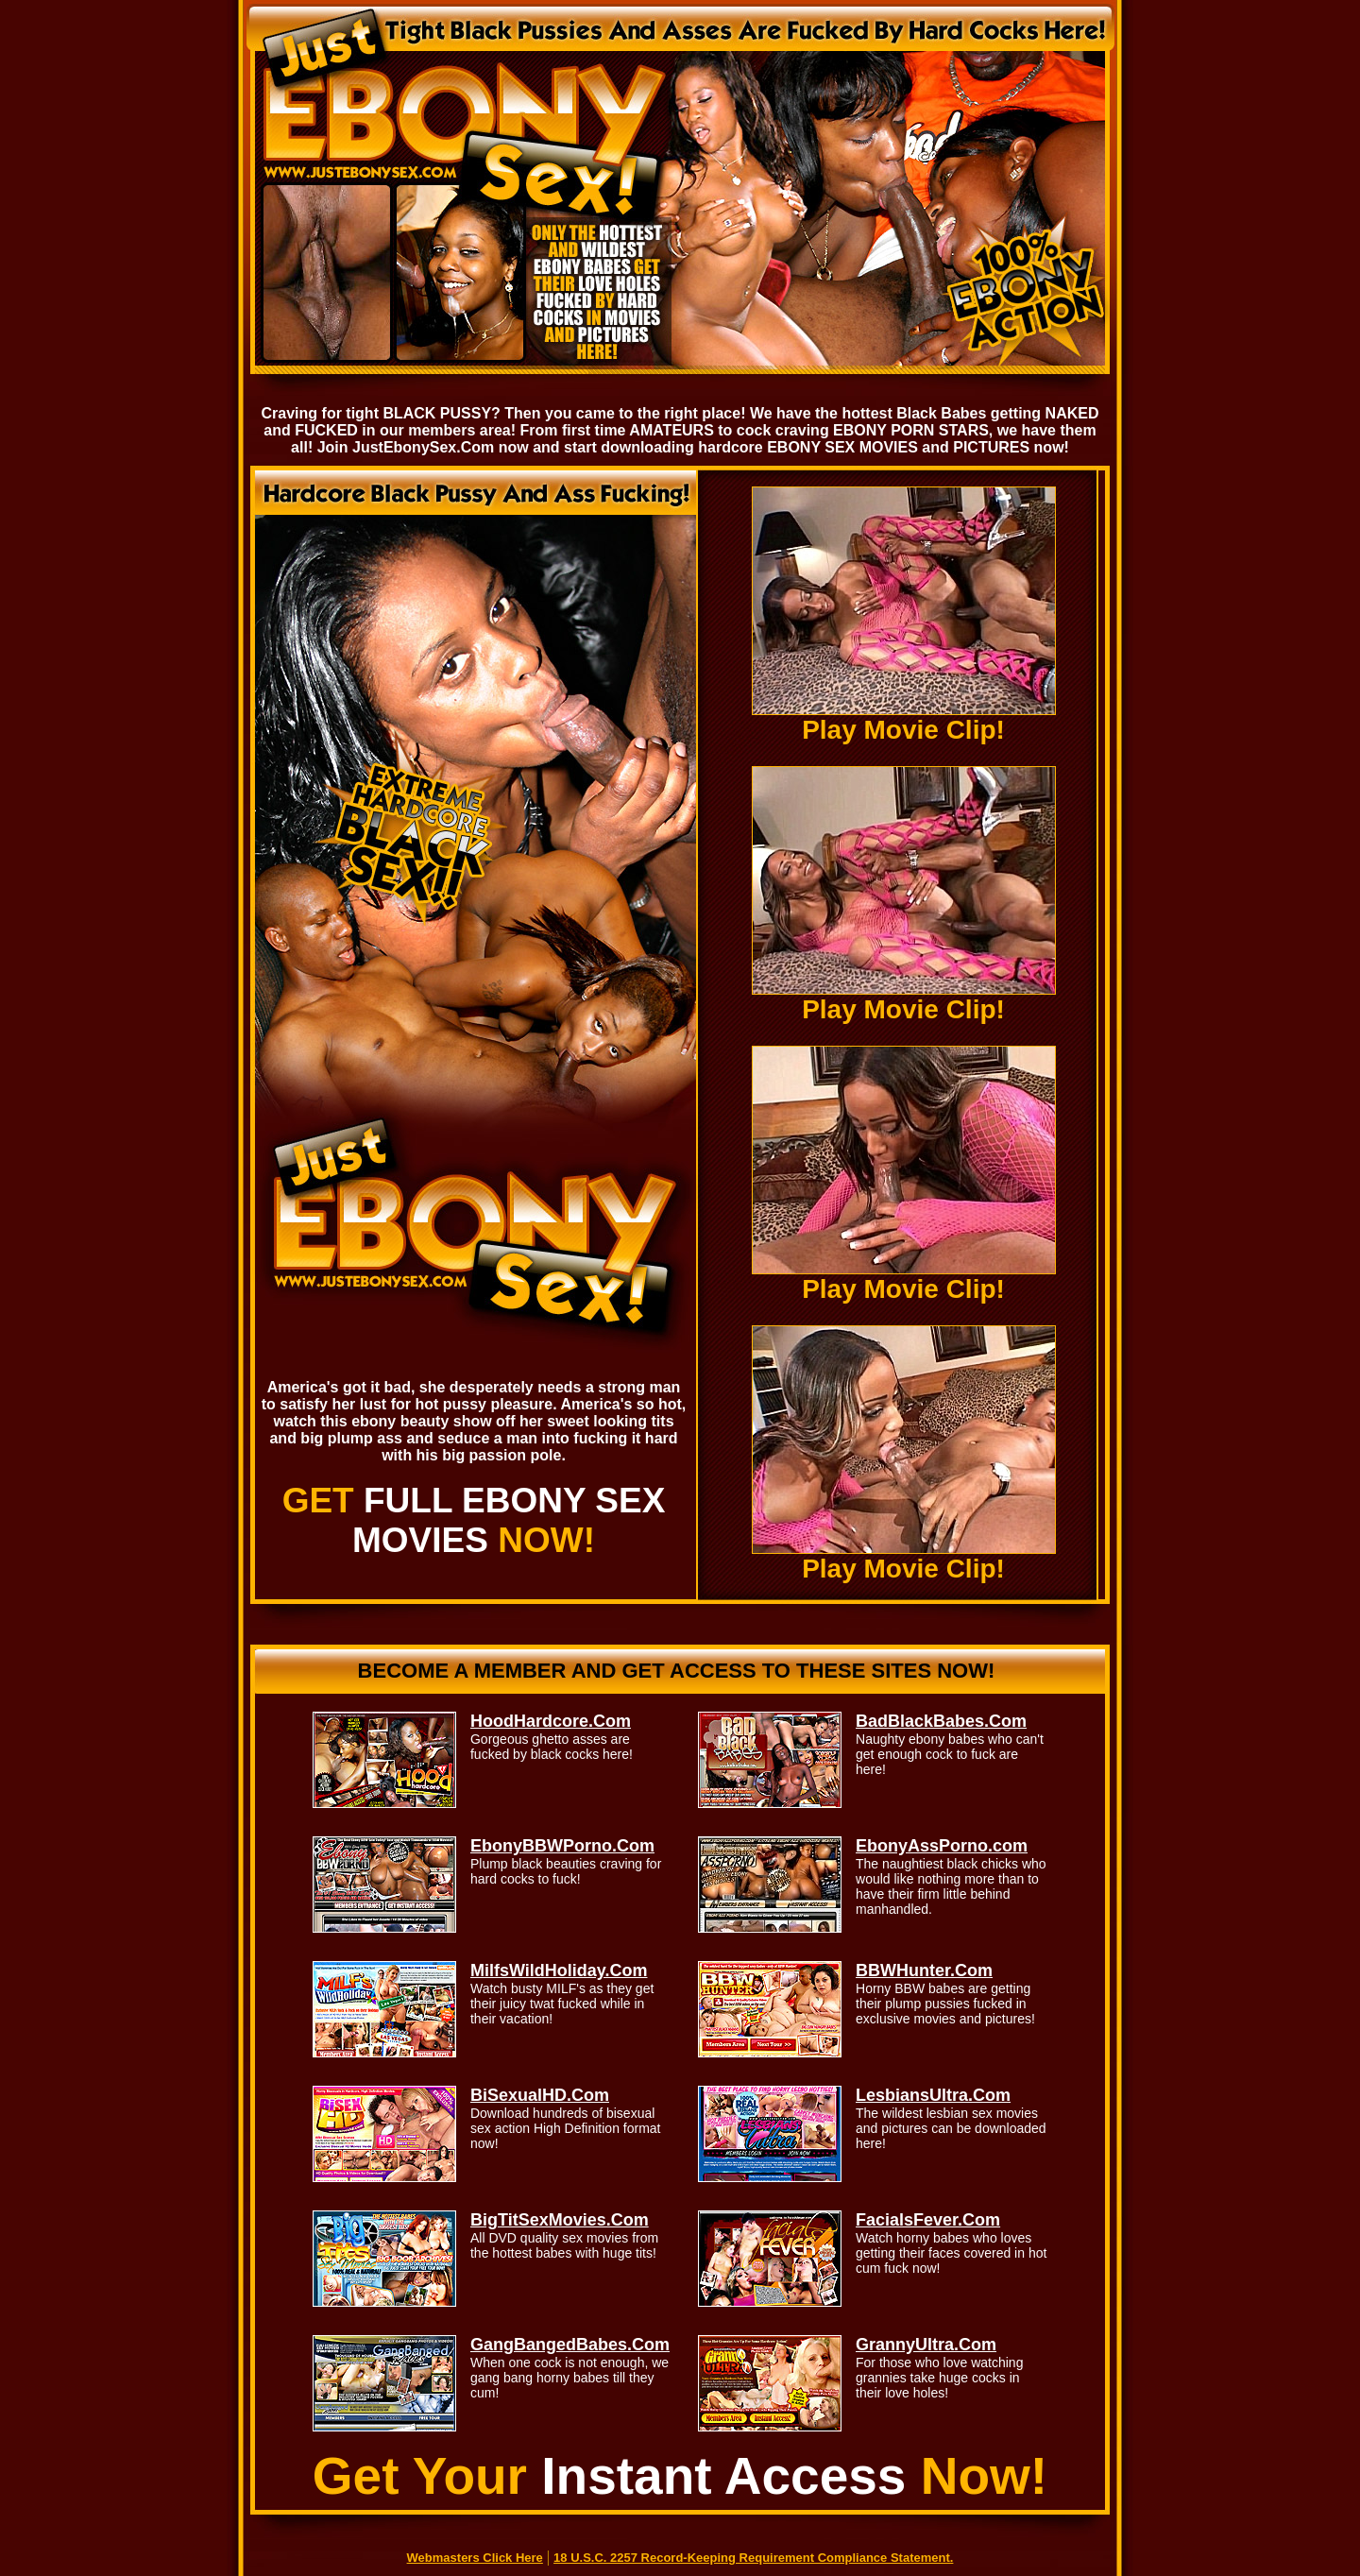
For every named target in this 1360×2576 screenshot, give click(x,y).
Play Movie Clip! (904, 717)
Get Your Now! (680, 2476)
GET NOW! (474, 1520)
